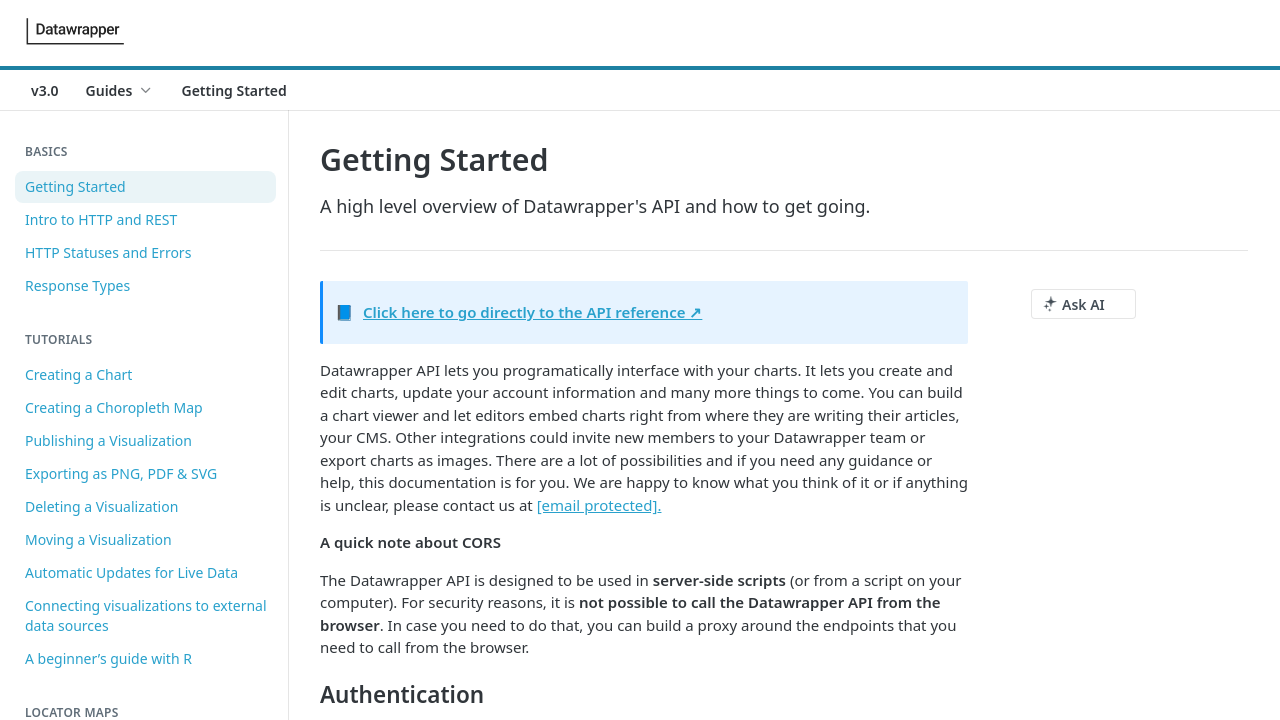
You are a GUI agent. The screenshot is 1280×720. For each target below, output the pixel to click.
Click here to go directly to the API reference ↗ (532, 312)
